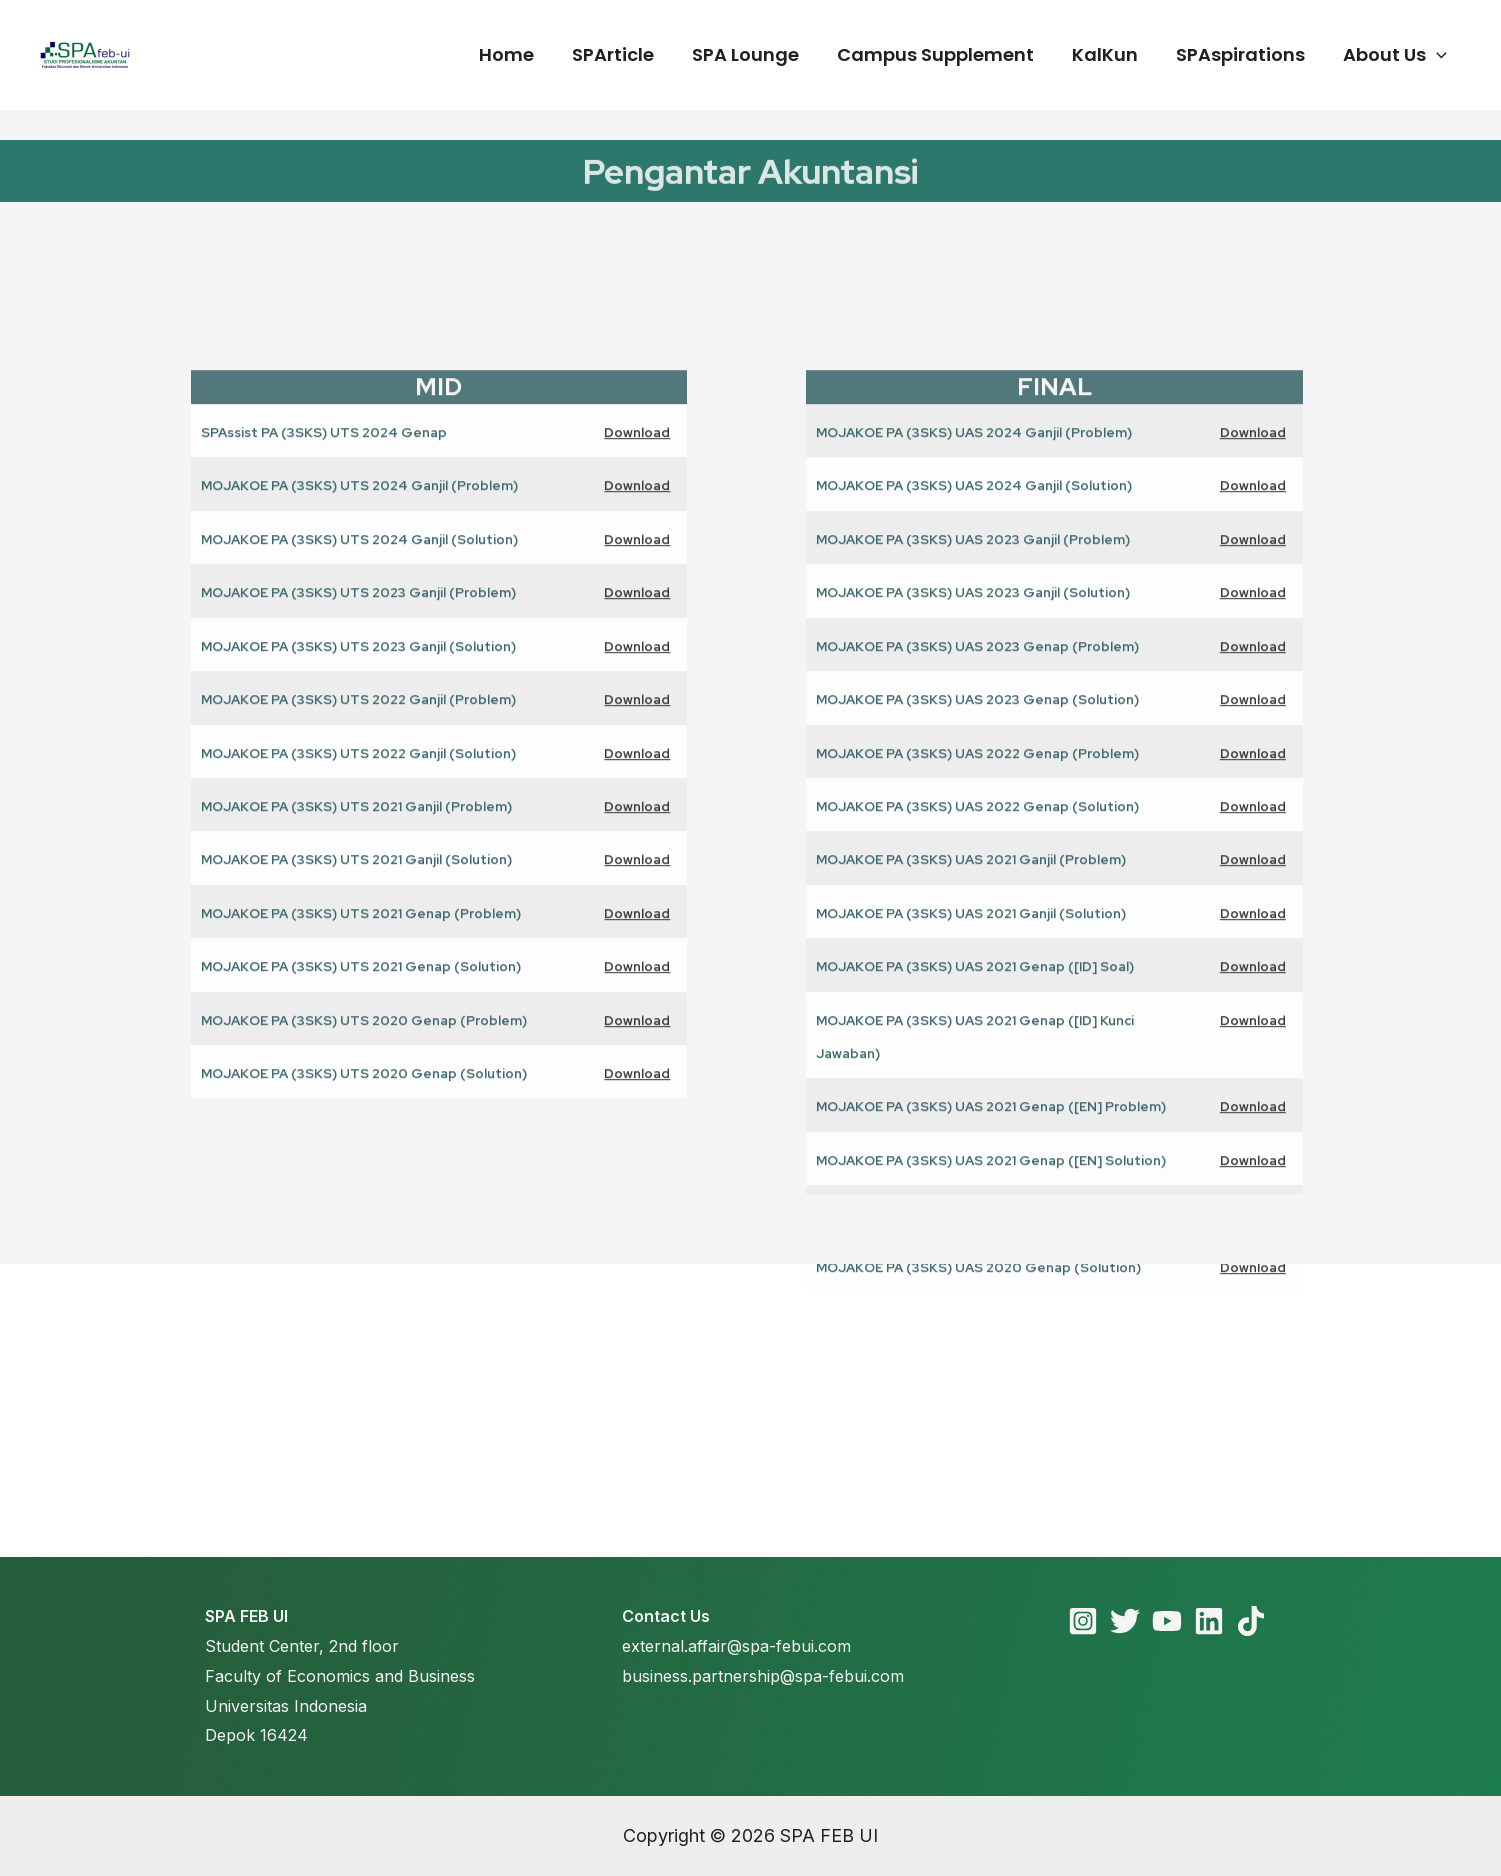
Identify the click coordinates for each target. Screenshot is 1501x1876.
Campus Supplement (942, 54)
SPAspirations (1243, 54)
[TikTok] (1251, 1621)
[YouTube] (1167, 1621)
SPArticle (624, 54)
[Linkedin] (1209, 1621)
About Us (1396, 55)
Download (637, 671)
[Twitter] (1125, 1621)
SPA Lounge (754, 54)
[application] (1437, 55)
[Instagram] (1083, 1621)
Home (519, 54)
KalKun (1110, 54)
